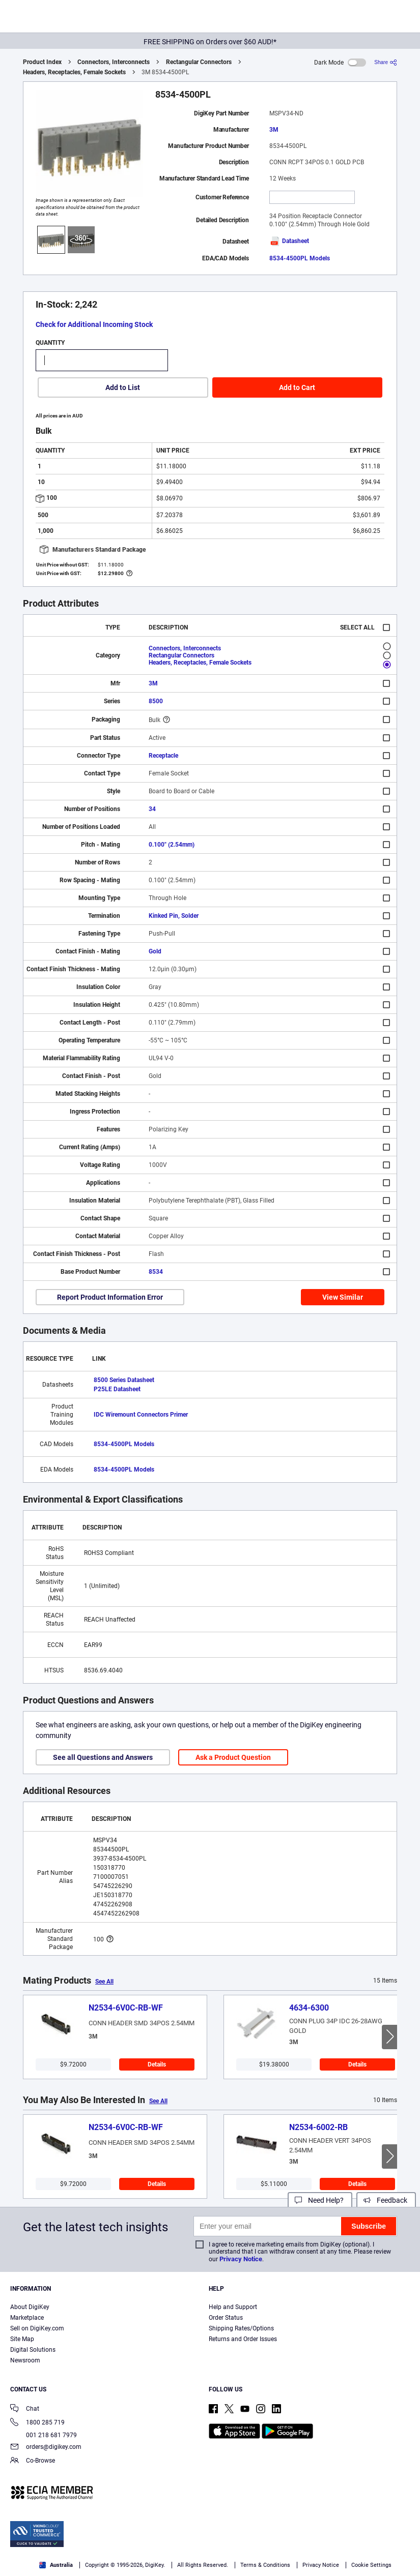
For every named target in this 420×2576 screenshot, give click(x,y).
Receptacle (163, 755)
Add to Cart (297, 387)
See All (104, 1981)
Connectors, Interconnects (113, 62)
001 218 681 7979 (43, 2435)
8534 (156, 1271)
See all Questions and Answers (103, 1757)
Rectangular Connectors (199, 62)
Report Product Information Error (110, 1297)
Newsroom (25, 2360)
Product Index (42, 62)
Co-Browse (32, 2461)
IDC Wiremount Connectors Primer (141, 1414)
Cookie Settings (371, 2565)
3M (273, 129)
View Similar (342, 1297)
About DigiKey (29, 2307)
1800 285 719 (37, 2423)
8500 (156, 701)
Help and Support (233, 2307)
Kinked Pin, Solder (174, 915)
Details (157, 2064)
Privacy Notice (240, 2259)
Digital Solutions (32, 2349)
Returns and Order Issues (243, 2339)
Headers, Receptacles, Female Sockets (74, 72)
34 (152, 809)
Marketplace (27, 2317)
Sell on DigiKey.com (37, 2328)
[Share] (385, 62)
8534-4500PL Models (299, 258)
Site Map (22, 2339)
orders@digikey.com (45, 2447)
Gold (155, 951)
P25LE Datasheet (117, 1389)
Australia (56, 2565)
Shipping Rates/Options (241, 2328)
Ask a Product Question (233, 1757)
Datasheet (289, 241)
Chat (24, 2409)
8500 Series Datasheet (124, 1380)
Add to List (122, 387)
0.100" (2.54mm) (171, 844)
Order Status (226, 2317)
